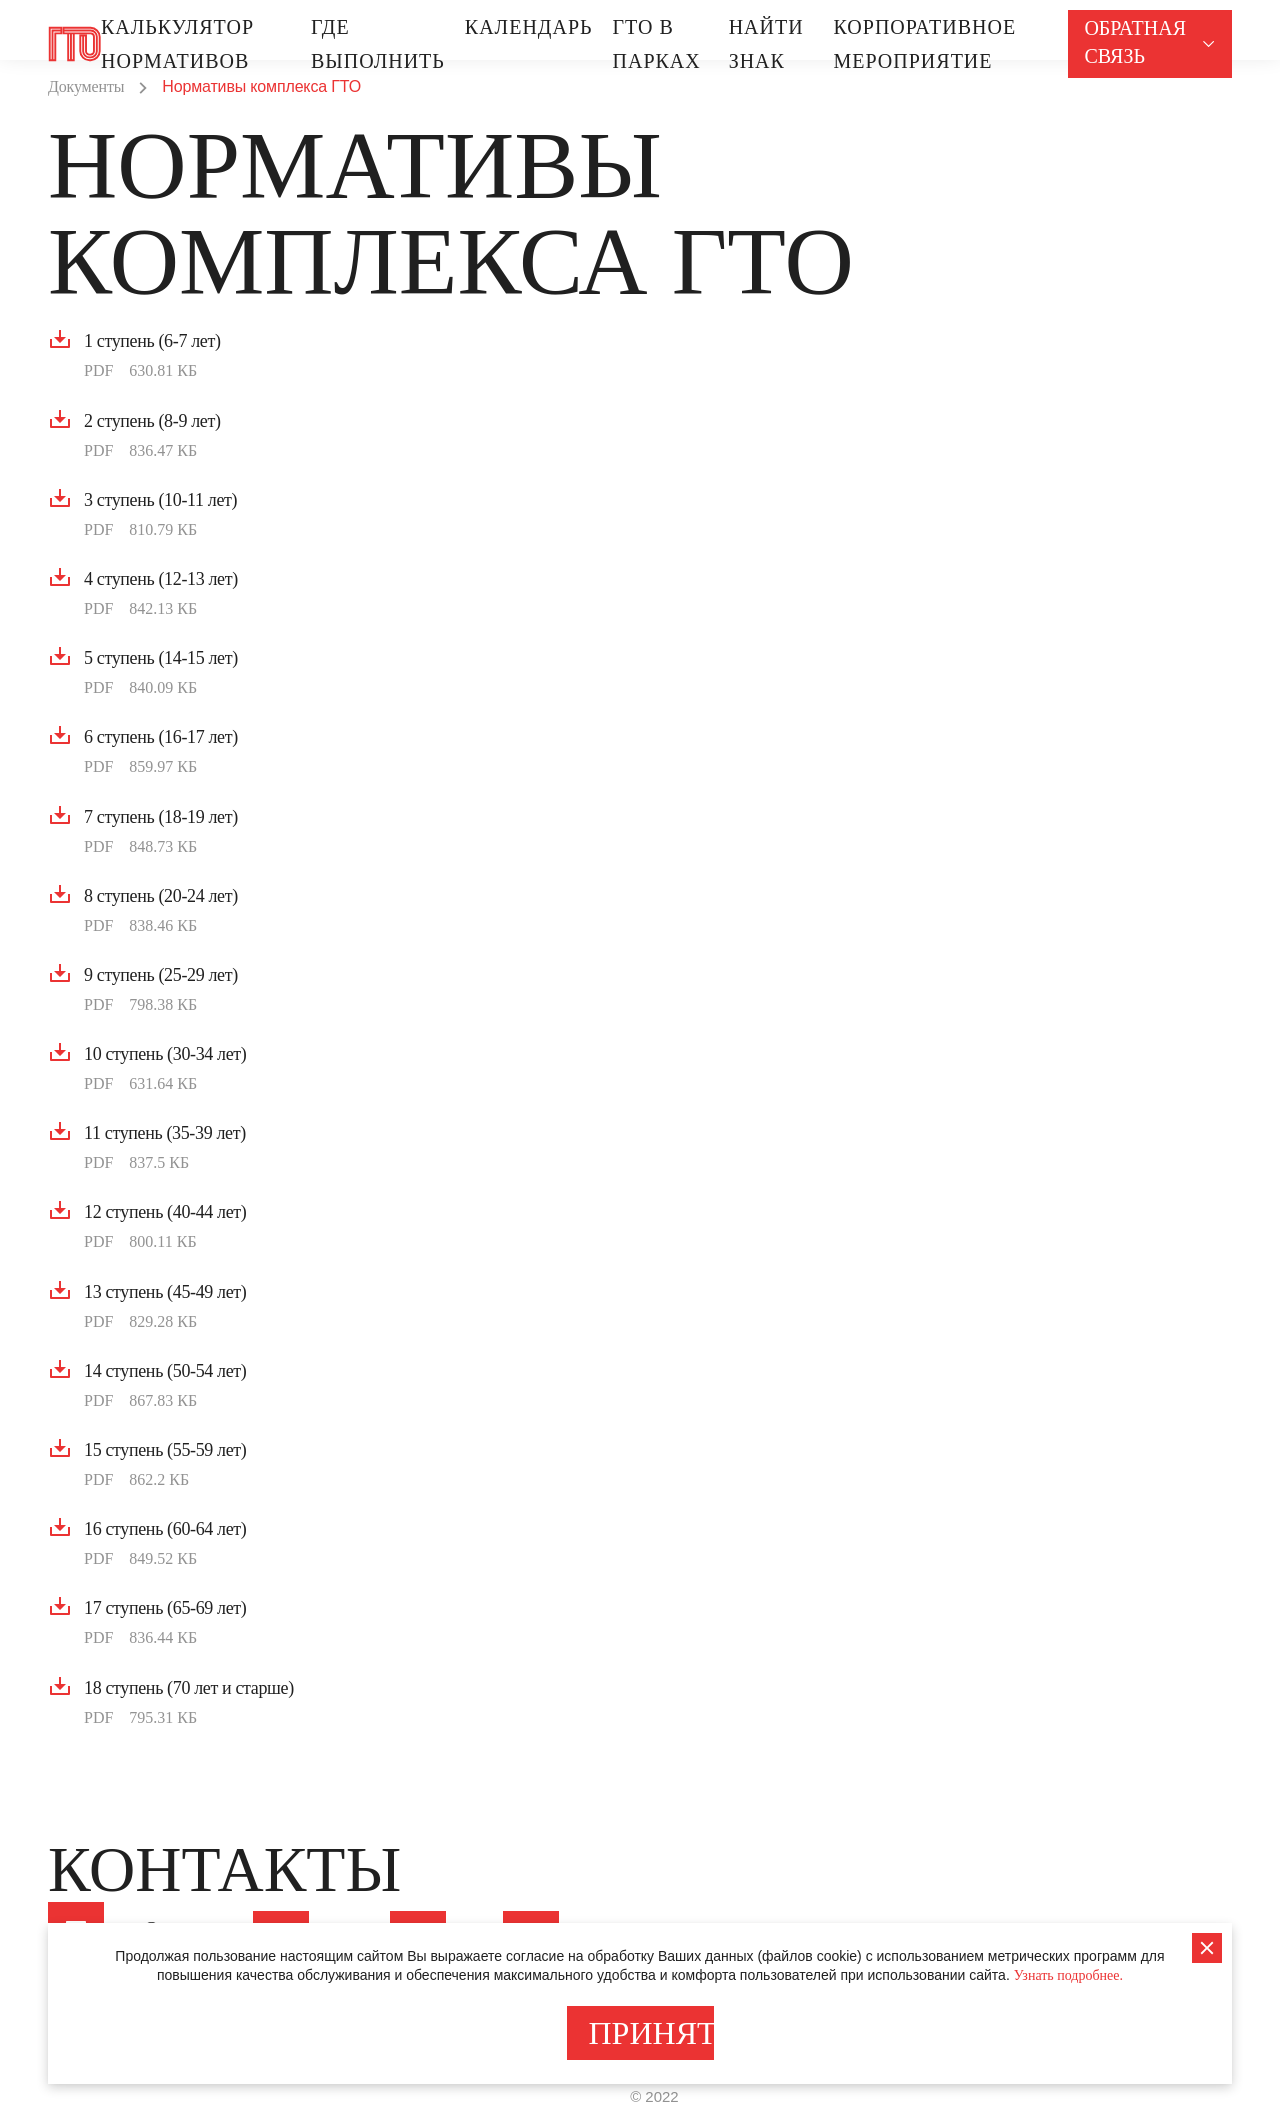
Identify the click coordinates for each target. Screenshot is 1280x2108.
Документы (86, 86)
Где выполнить (378, 44)
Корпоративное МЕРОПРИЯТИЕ (924, 44)
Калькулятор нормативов (177, 44)
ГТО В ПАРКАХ (657, 44)
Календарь (529, 27)
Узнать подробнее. (1068, 1975)
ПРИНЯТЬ (651, 2033)
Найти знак (766, 44)
